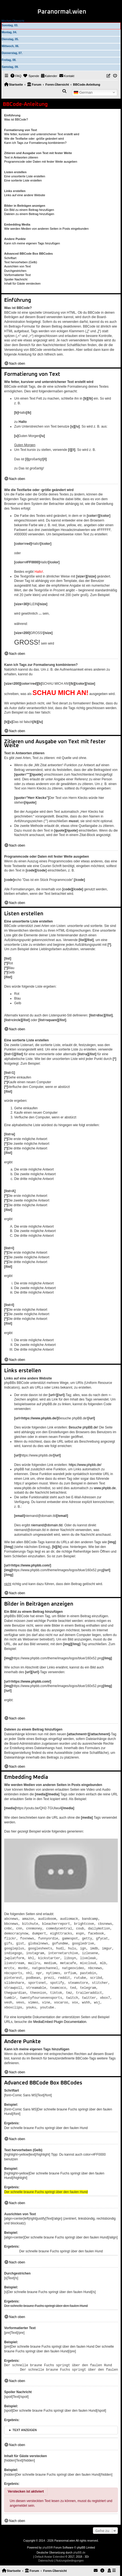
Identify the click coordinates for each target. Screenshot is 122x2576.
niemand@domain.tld (47, 1525)
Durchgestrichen (15, 270)
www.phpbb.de (105, 1488)
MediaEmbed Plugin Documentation (59, 2016)
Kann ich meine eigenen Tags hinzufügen (32, 243)
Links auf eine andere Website (24, 195)
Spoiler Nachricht (15, 279)
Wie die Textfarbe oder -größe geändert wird (34, 138)
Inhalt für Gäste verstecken (22, 283)
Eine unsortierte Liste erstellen (24, 176)
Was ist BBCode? (16, 119)
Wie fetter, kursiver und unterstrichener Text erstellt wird (41, 134)
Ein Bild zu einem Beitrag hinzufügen (29, 209)
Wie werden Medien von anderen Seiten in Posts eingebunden (46, 228)
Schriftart (10, 258)
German (83, 92)
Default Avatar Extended (50, 2551)
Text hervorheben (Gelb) (20, 262)
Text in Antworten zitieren (21, 157)
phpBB (46, 2542)
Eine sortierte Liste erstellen (23, 180)
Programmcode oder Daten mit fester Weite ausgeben (40, 161)
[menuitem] (16, 76)
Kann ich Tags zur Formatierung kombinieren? (35, 142)
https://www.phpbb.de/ (85, 1465)
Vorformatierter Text (17, 275)
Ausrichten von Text (17, 266)
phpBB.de (79, 2547)
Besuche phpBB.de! (83, 1427)
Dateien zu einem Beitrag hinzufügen (29, 214)
